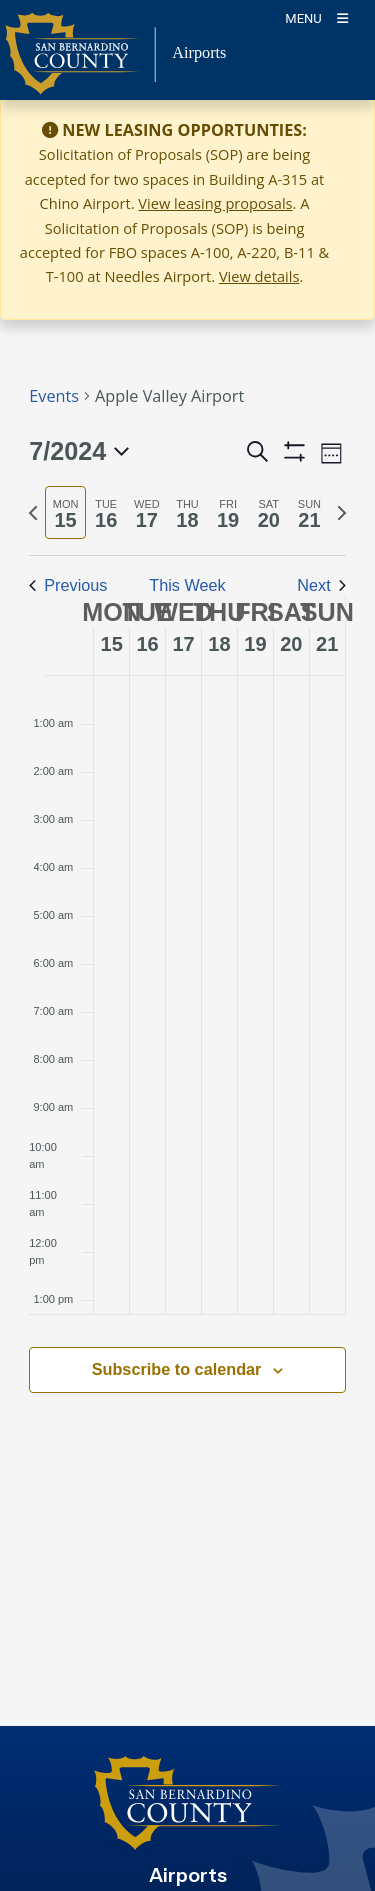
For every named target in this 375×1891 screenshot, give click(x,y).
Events (54, 396)
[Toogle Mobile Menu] (316, 17)
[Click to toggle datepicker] (79, 452)
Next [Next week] (321, 585)
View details (259, 276)
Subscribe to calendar (177, 1369)
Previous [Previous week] (68, 585)
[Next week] (342, 513)
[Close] (331, 131)
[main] (187, 913)
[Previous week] (33, 513)
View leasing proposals (215, 203)
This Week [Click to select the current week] (187, 585)
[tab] (65, 512)
